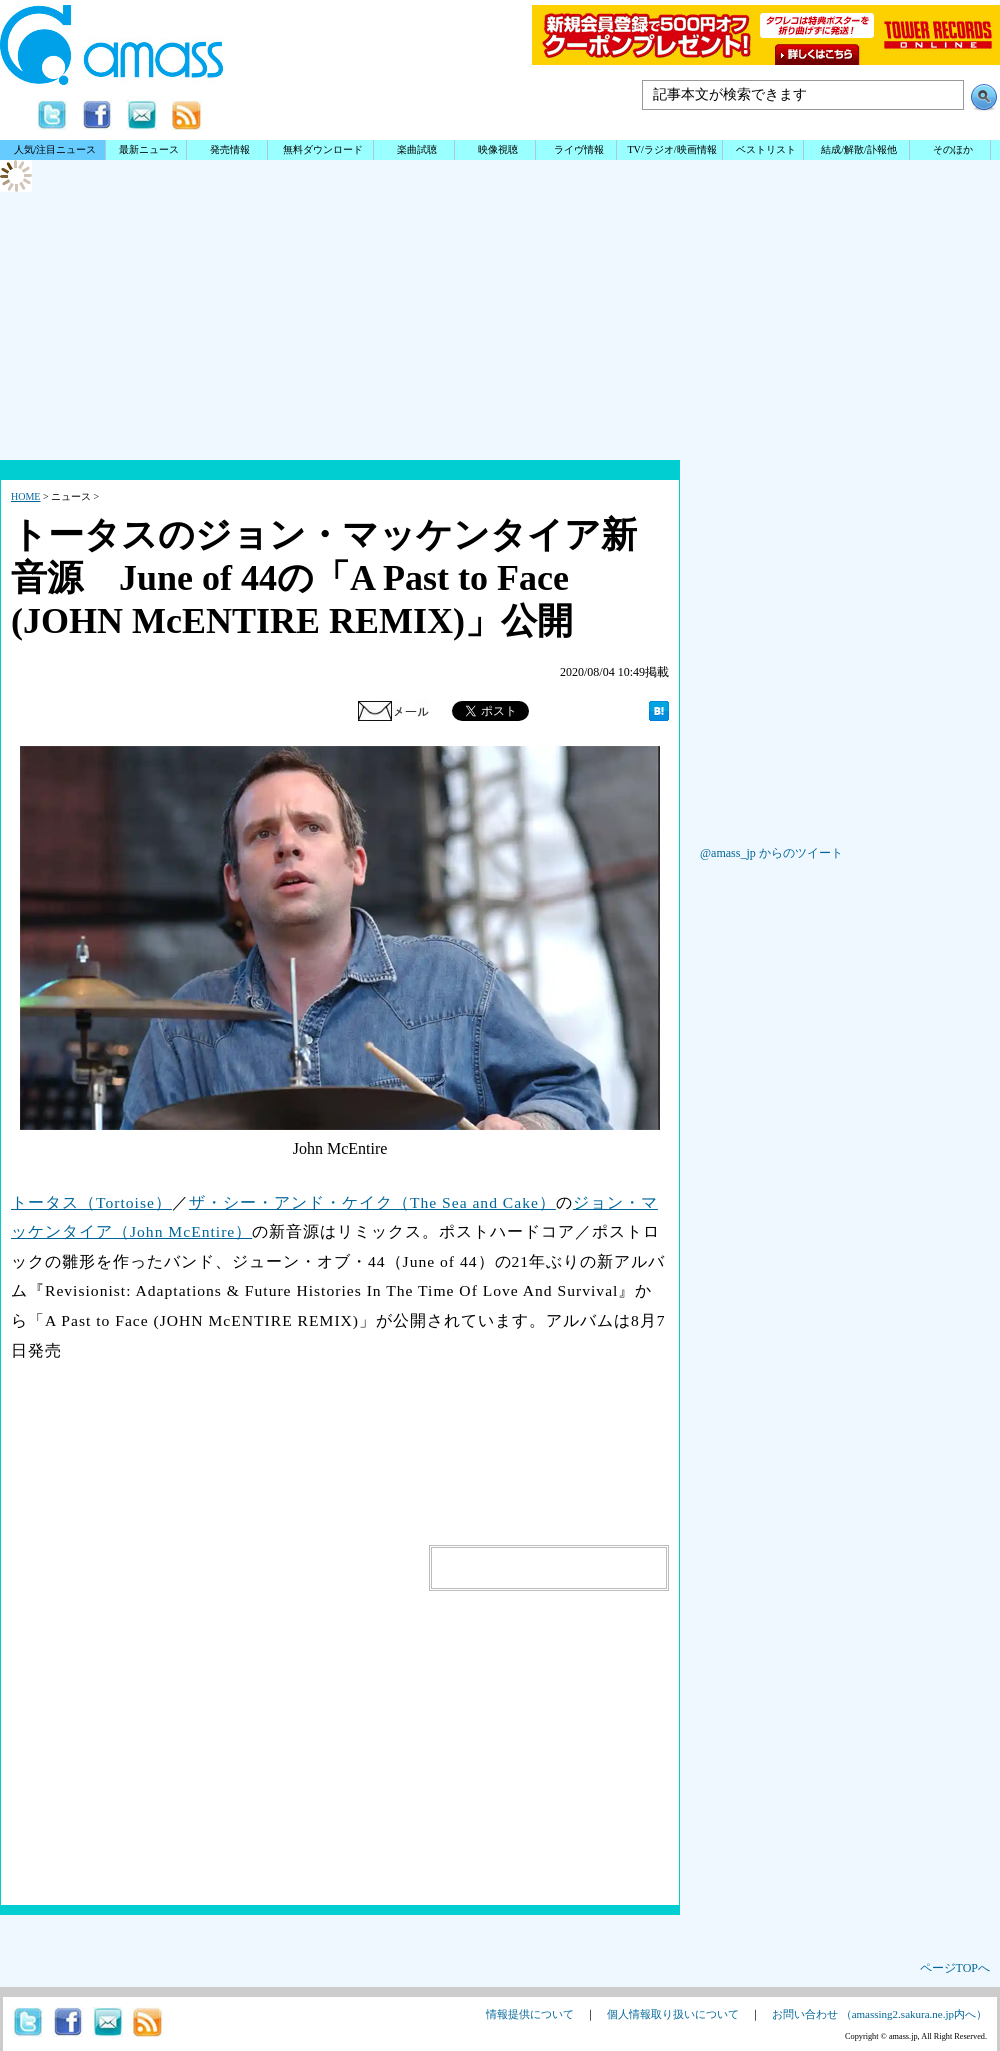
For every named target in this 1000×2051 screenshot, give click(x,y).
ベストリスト (766, 149)
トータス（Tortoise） (91, 1202)
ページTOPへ (955, 1968)
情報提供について (530, 2014)
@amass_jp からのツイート (771, 853)
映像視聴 (498, 149)
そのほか (953, 149)
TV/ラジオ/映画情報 (671, 149)
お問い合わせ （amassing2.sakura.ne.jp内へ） (879, 2014)
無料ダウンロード (323, 149)
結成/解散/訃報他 (859, 149)
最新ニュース (149, 149)
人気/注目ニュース (55, 149)
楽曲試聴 (417, 149)
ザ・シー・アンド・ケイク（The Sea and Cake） (372, 1202)
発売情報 (230, 149)
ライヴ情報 (579, 149)
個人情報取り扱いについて (673, 2014)
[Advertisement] (500, 395)
